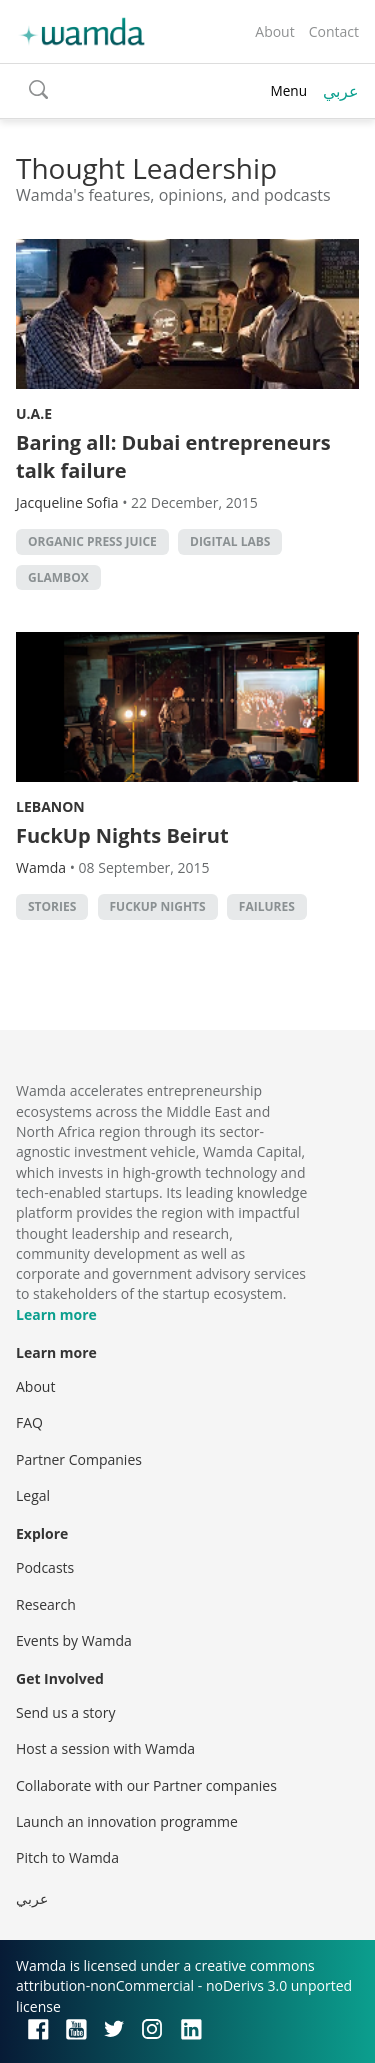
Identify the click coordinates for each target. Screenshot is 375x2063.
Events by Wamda (74, 1640)
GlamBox (58, 577)
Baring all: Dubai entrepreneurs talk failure (173, 456)
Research (46, 1604)
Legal (33, 1495)
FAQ (29, 1422)
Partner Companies (79, 1459)
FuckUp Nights (158, 906)
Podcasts (45, 1567)
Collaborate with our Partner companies (146, 1785)
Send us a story (65, 1712)
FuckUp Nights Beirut (122, 835)
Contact (334, 31)
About (274, 31)
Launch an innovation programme (127, 1821)
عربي (341, 91)
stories (52, 906)
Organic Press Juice (92, 541)
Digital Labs (230, 541)
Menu (288, 90)
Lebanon (50, 806)
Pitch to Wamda (67, 1857)
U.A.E (34, 413)
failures (267, 906)
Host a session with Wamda (105, 1748)
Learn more (56, 1314)
